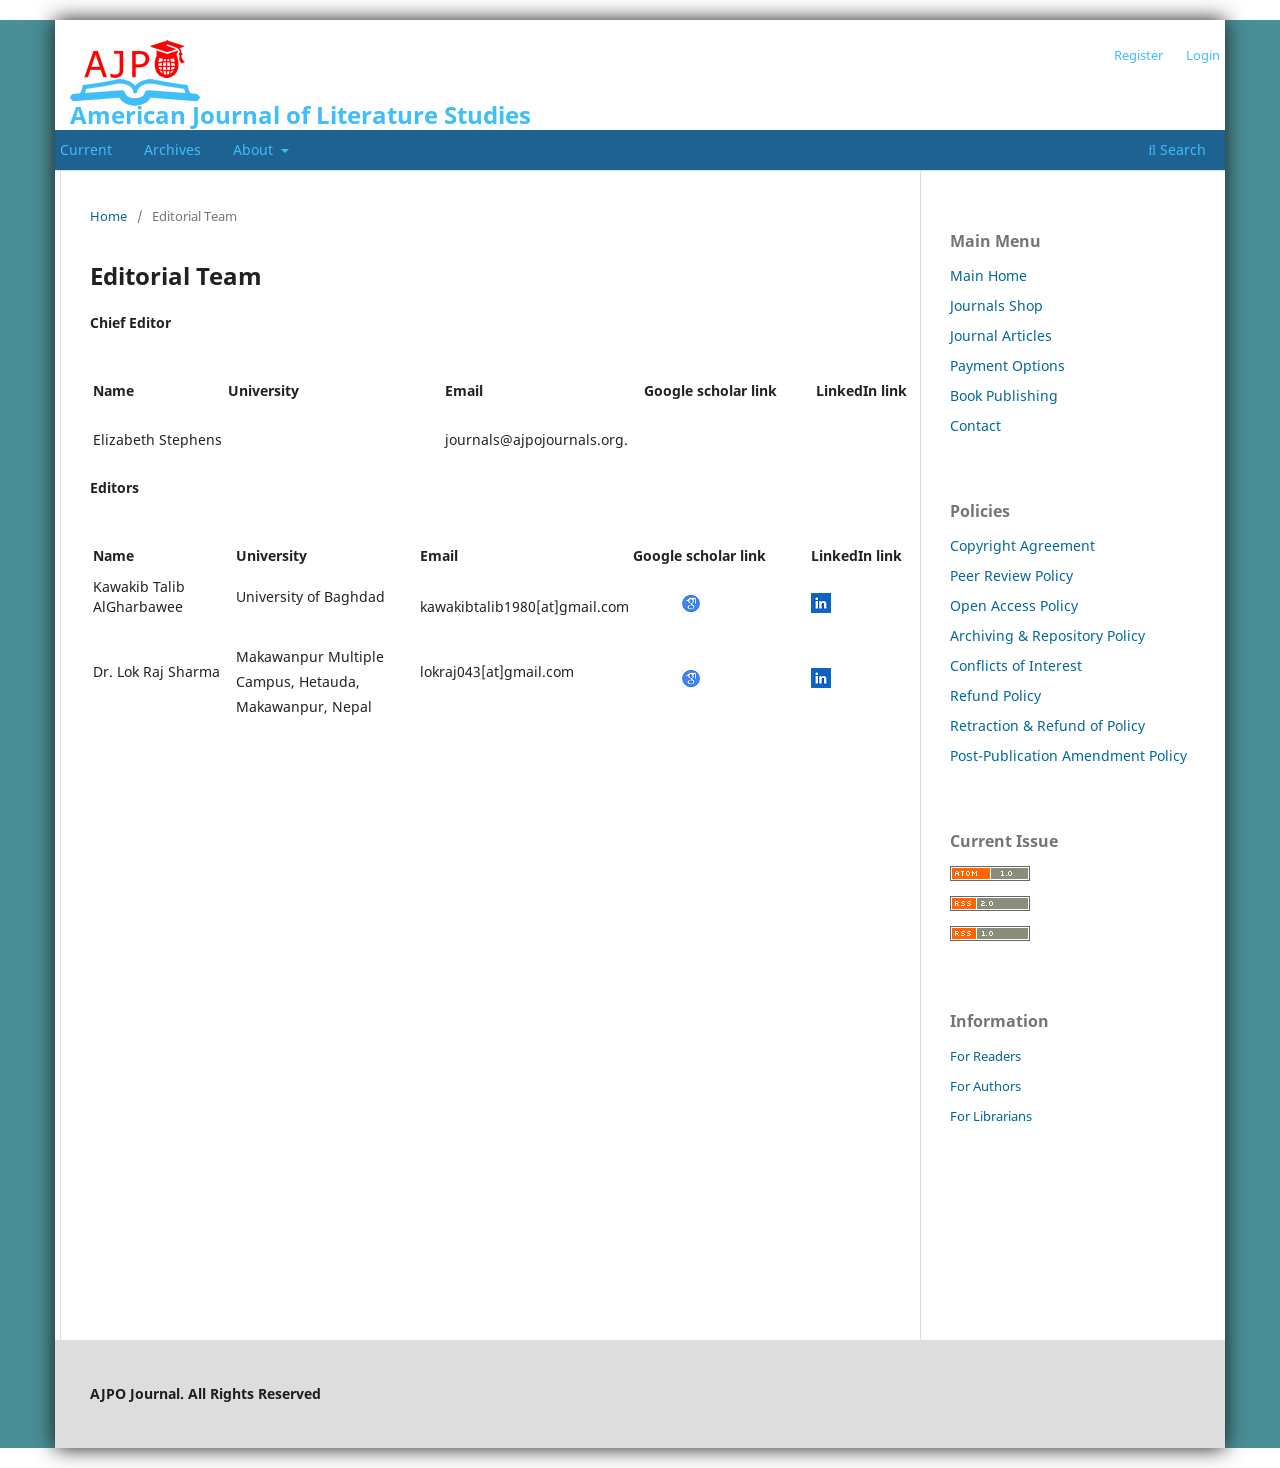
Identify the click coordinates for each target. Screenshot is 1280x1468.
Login (1203, 55)
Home (108, 216)
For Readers (985, 1056)
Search (1177, 149)
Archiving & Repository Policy (1047, 635)
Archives (172, 149)
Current (86, 149)
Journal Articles (1001, 335)
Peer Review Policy (1011, 575)
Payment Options (1007, 365)
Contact (975, 425)
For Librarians (991, 1116)
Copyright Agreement (1022, 545)
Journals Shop (996, 305)
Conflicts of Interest (1016, 665)
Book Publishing (1004, 395)
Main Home (988, 275)
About (255, 149)
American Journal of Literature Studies (300, 114)
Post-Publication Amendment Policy (1068, 755)
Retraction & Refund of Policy (1047, 725)
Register (1138, 55)
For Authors (985, 1086)
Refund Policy (995, 695)
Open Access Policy (1014, 605)
